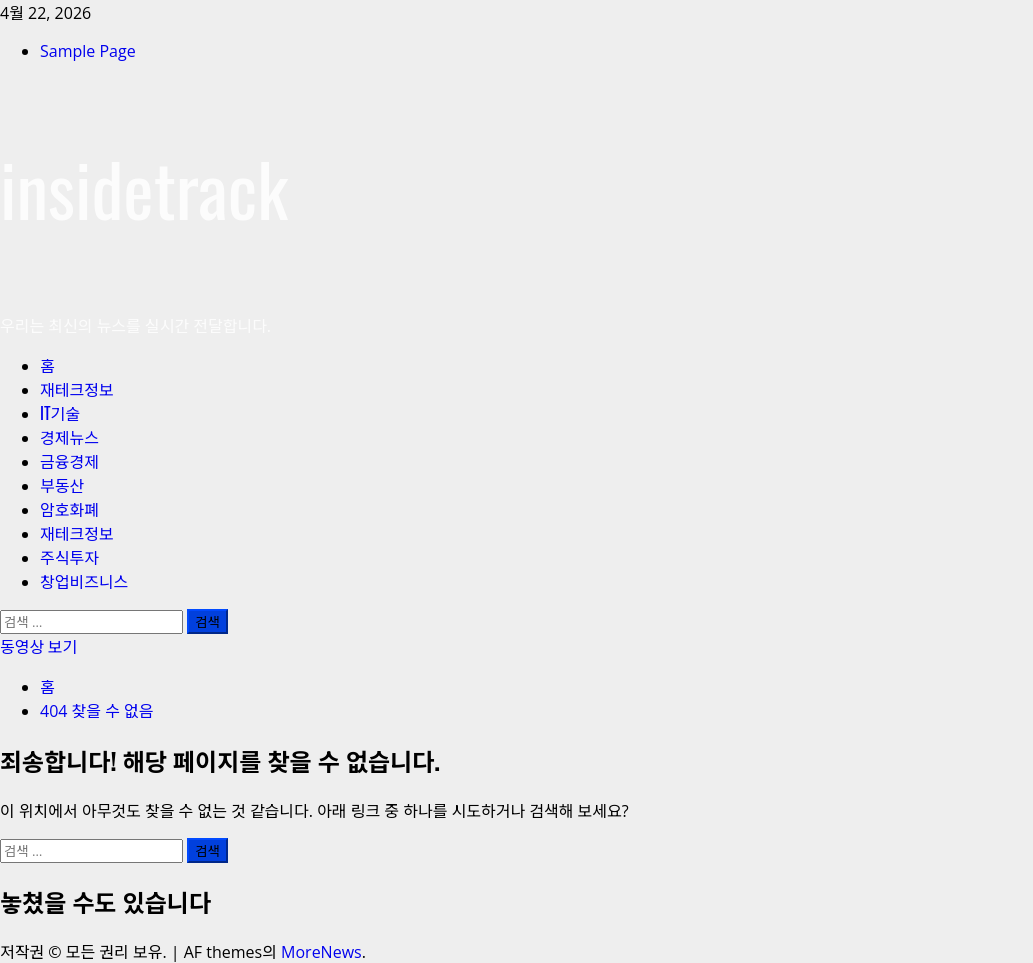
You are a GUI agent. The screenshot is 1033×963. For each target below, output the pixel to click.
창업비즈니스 (84, 581)
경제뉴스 (69, 437)
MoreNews (321, 952)
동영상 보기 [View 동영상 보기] (38, 646)
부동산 (62, 485)
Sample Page (88, 51)
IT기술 (60, 413)
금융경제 (69, 461)
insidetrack (144, 187)
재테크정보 (77, 389)
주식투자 (69, 557)
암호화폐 (69, 509)
